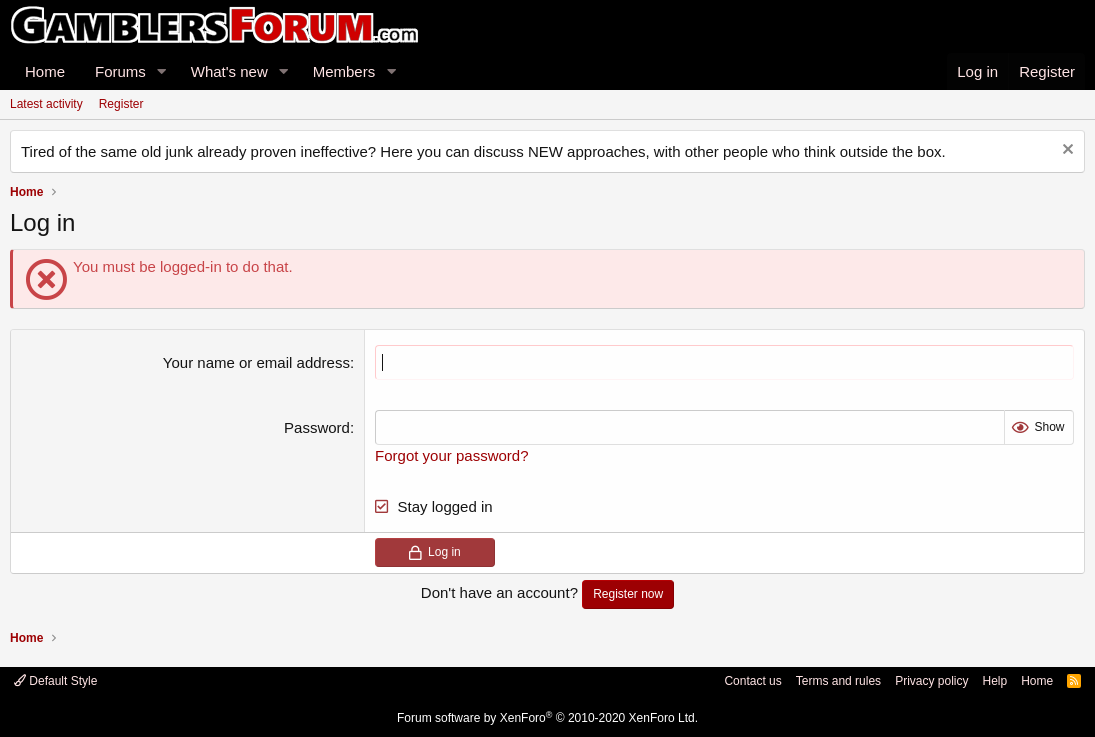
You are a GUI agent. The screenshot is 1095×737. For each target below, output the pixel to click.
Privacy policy (931, 681)
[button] (162, 71)
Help (994, 681)
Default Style (55, 681)
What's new (229, 71)
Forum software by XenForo (547, 718)
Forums (120, 71)
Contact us (752, 681)
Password (317, 427)
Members (344, 71)
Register (121, 104)
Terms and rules (838, 681)
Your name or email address (256, 362)
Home (45, 71)
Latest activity (46, 104)
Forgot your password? (451, 455)
